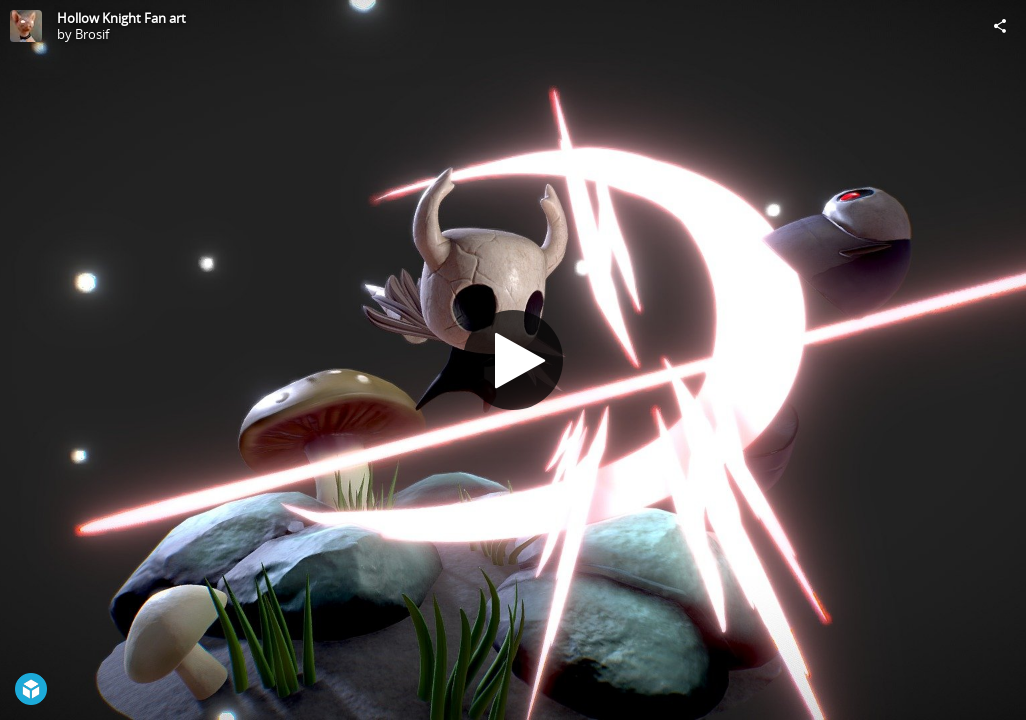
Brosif (92, 34)
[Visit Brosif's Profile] (26, 26)
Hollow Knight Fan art (121, 18)
